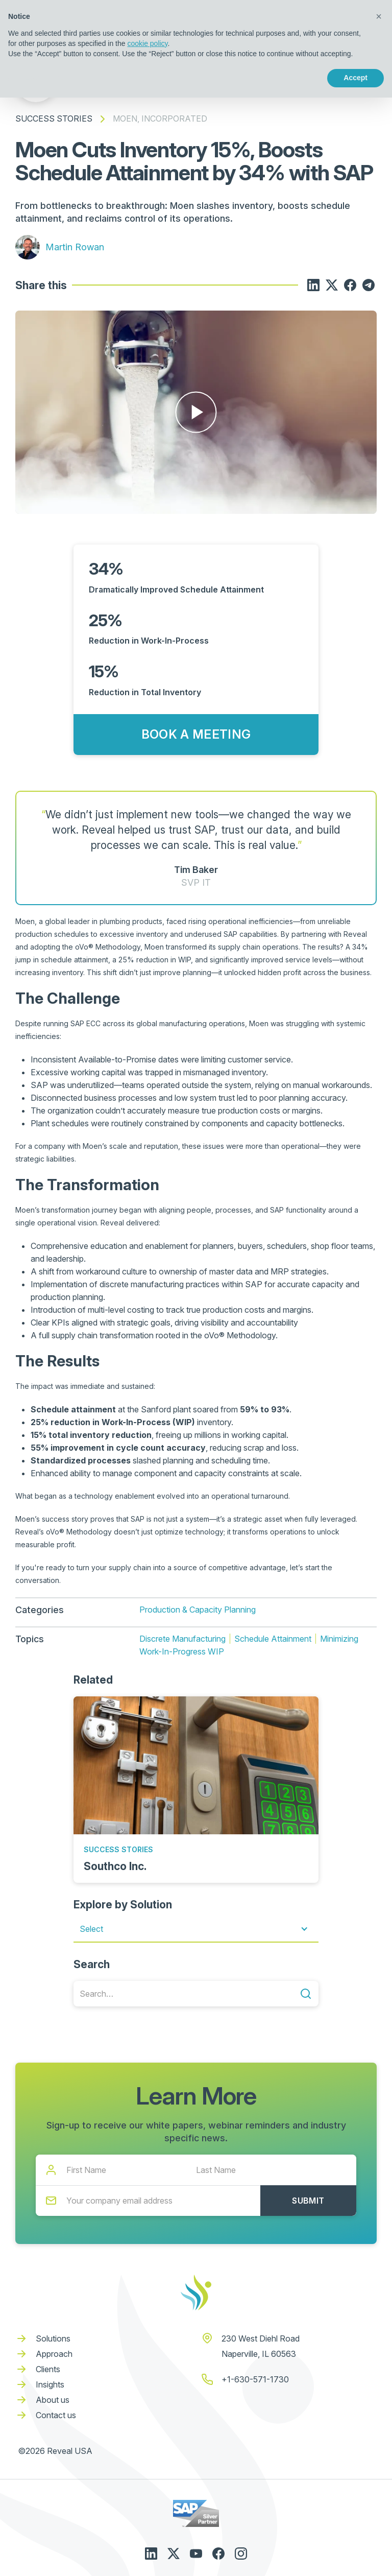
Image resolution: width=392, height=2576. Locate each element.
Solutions (53, 2338)
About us (52, 2400)
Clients (48, 2369)
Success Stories (53, 118)
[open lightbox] (196, 412)
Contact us (56, 2415)
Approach (54, 2354)
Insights (50, 2384)
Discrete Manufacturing (182, 1639)
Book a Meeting (196, 734)
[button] (196, 1929)
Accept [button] (356, 78)
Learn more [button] (43, 78)
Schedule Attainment (272, 1639)
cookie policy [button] (147, 43)
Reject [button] (296, 78)
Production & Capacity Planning (197, 1609)
